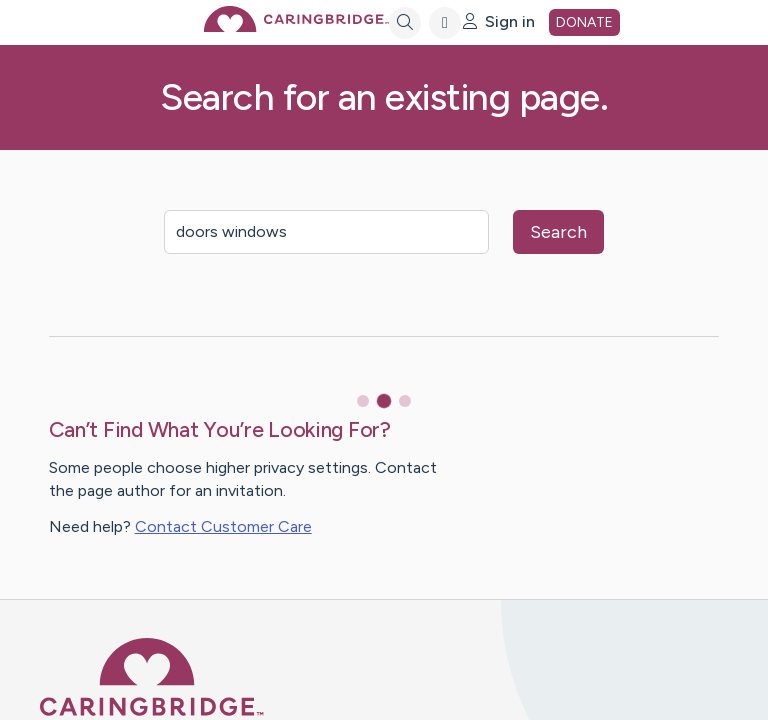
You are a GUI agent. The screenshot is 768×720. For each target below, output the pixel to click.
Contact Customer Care (223, 526)
